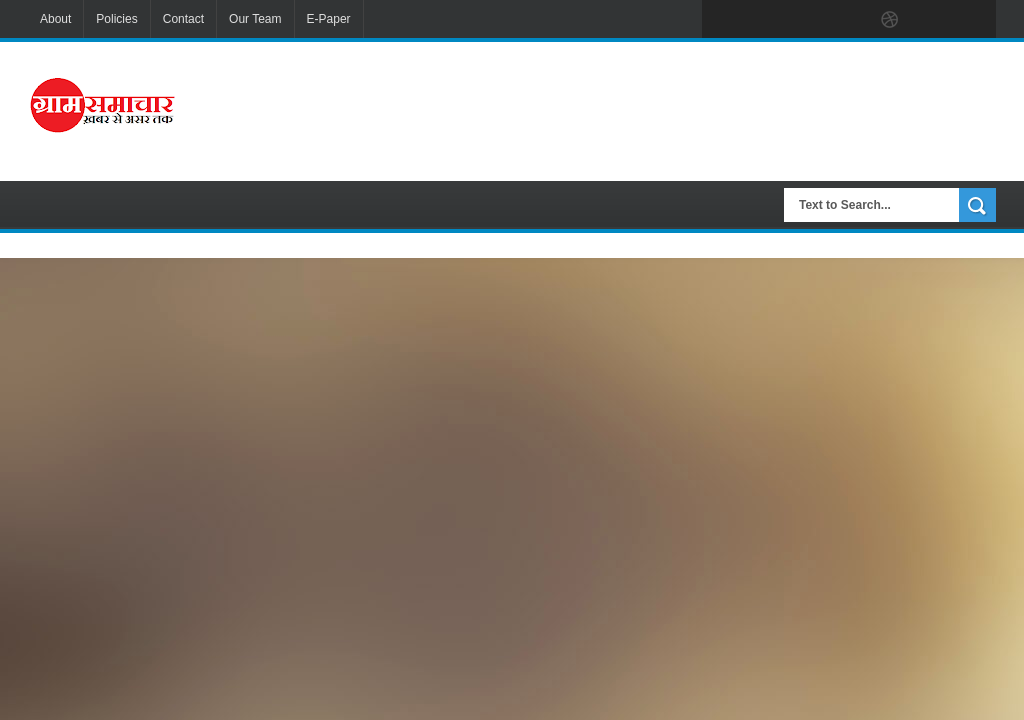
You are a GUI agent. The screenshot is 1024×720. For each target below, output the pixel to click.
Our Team (255, 19)
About (55, 19)
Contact (183, 19)
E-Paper (329, 19)
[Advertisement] (655, 109)
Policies (116, 19)
